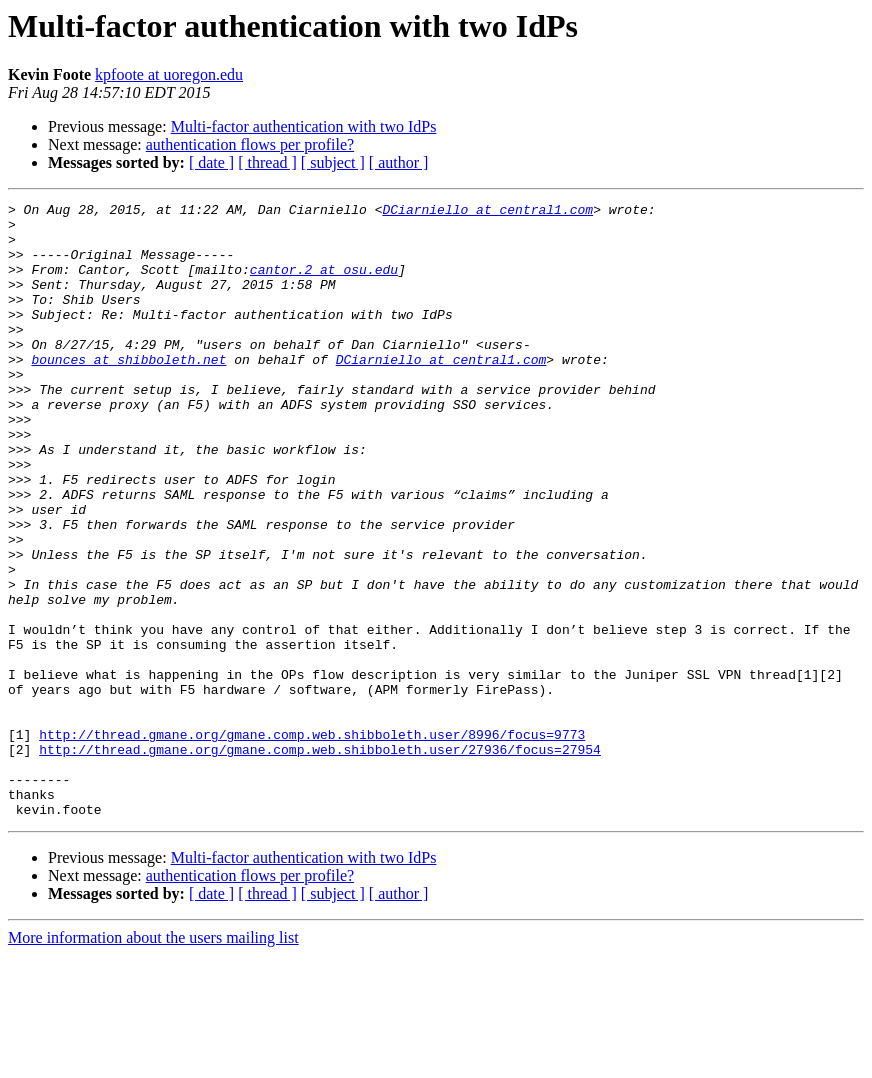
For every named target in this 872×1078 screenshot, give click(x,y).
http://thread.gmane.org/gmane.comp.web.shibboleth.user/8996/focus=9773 (312, 842)
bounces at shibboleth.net (128, 392)
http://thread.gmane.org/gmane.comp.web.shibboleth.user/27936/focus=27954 (320, 860)
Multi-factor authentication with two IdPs (304, 126)
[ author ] (399, 162)
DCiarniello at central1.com (487, 212)
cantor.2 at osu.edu (324, 284)
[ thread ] (267, 162)
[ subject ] (333, 162)
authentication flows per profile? (250, 144)
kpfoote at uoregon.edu (169, 74)
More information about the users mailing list (153, 1060)
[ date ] (211, 162)
